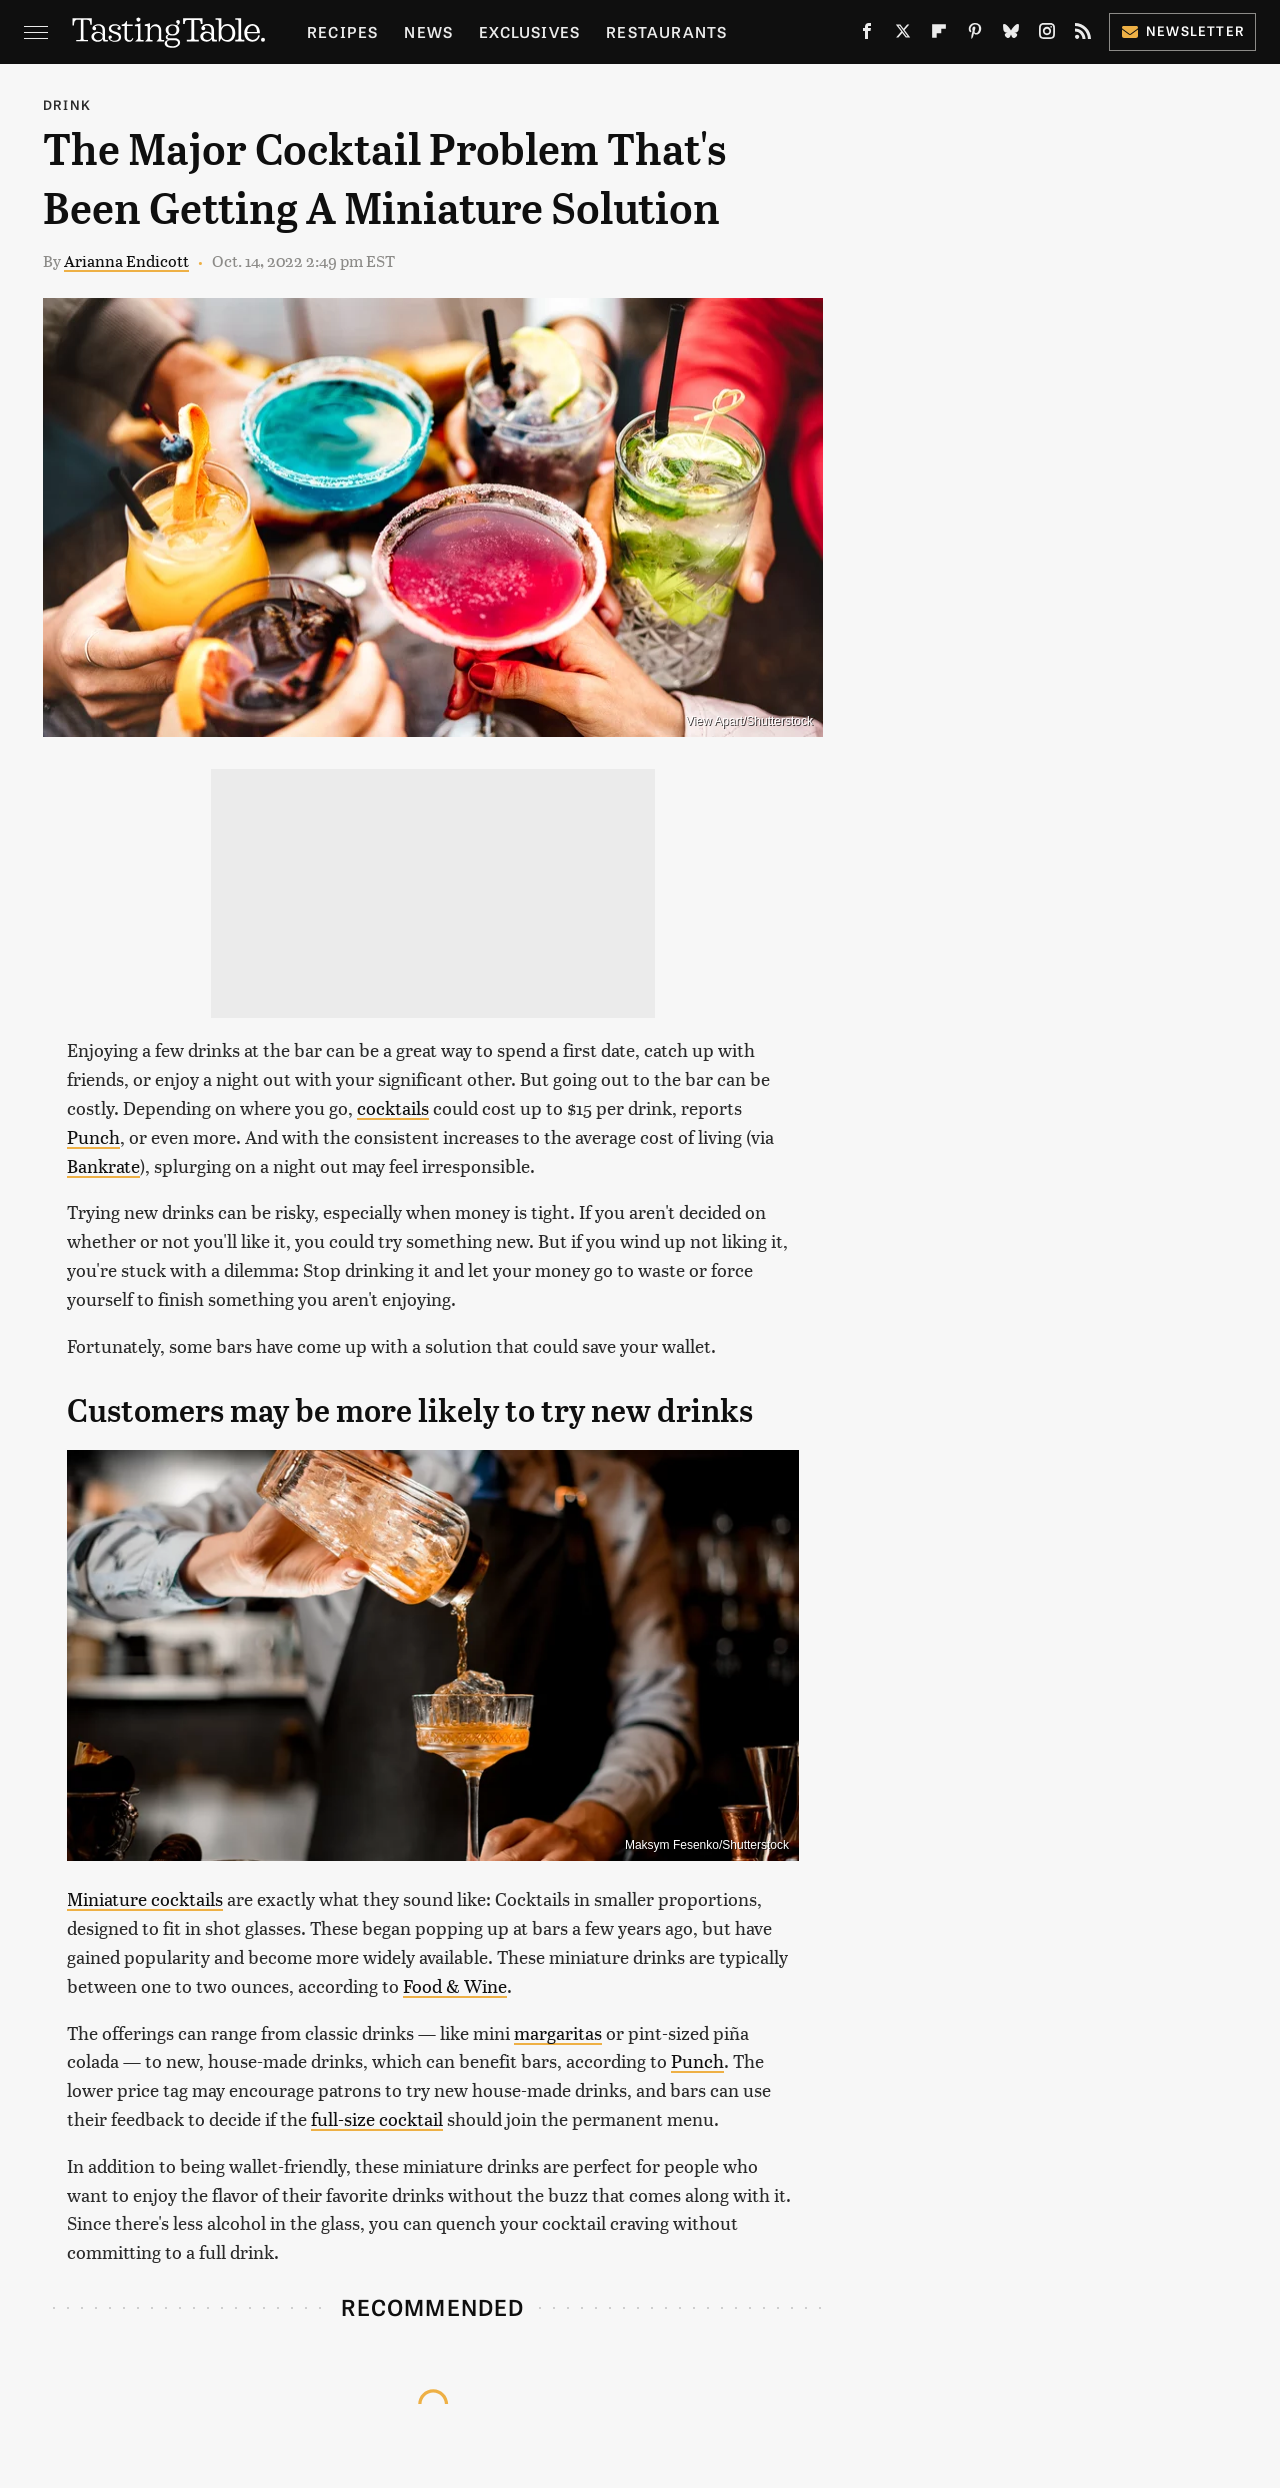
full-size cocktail (377, 2118)
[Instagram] (1047, 35)
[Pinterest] (975, 35)
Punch (93, 1136)
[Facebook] (867, 35)
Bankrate (103, 1165)
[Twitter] (903, 35)
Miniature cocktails (145, 1898)
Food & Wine (455, 1985)
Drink (67, 104)
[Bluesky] (1011, 35)
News (428, 31)
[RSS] (1083, 35)
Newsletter (1182, 30)
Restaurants (666, 31)
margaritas (558, 2032)
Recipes (342, 31)
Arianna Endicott (126, 260)
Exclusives (529, 31)
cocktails (393, 1107)
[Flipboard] (939, 35)
